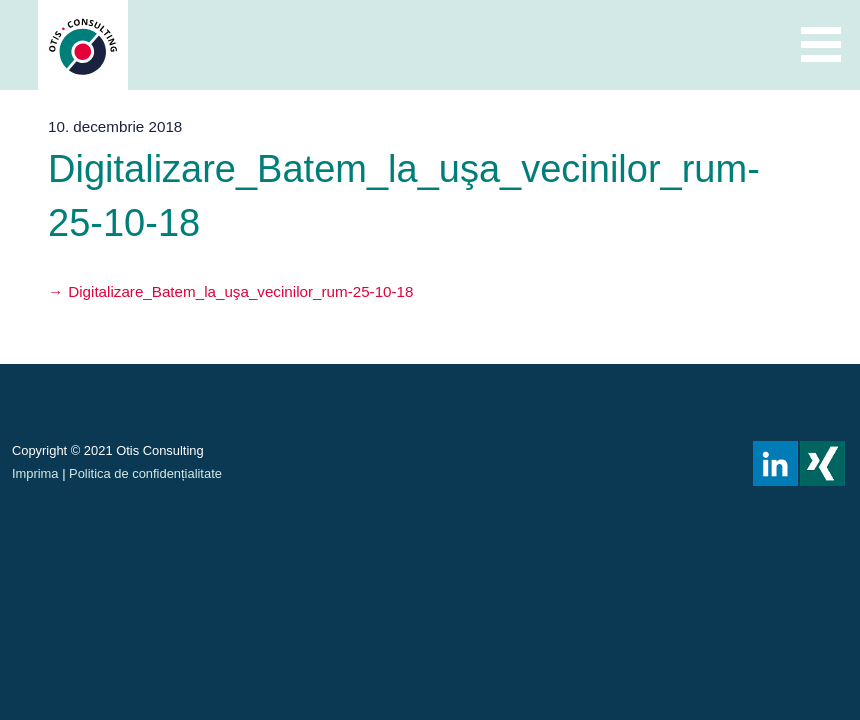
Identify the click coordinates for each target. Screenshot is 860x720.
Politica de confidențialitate (145, 473)
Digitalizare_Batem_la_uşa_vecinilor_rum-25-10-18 (240, 291)
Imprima (35, 473)
